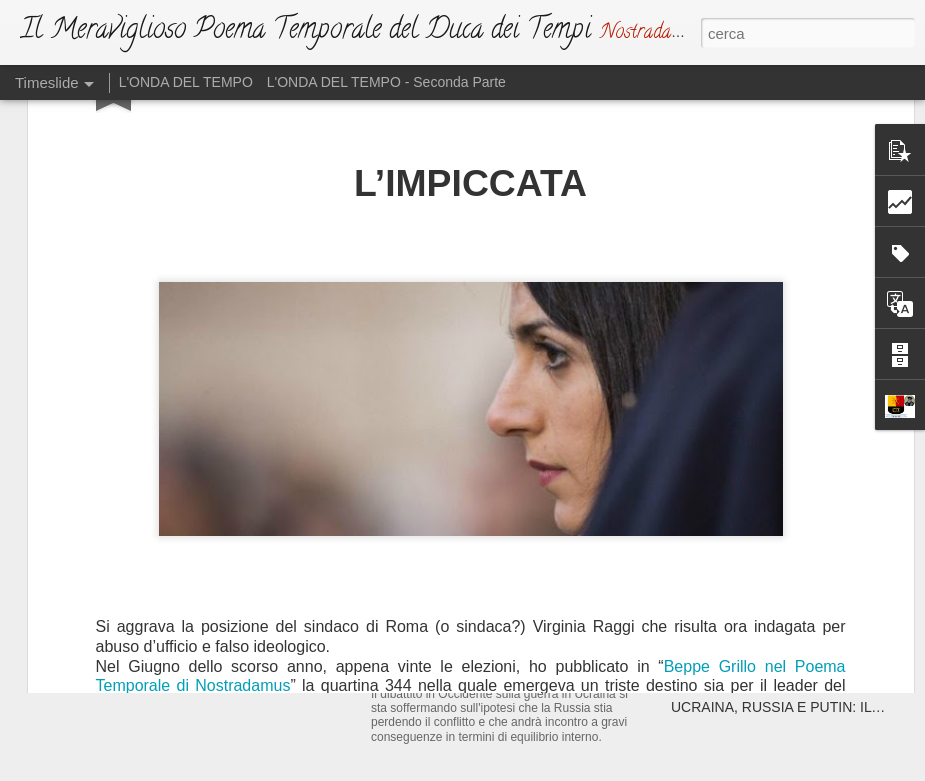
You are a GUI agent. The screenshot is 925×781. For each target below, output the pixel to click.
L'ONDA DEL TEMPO (186, 82)
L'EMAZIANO (424, 455)
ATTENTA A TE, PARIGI (745, 427)
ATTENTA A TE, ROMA (743, 462)
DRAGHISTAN (716, 497)
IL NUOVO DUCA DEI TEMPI (197, 464)
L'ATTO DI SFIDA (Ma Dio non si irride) (527, 614)
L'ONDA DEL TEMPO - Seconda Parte (386, 82)
